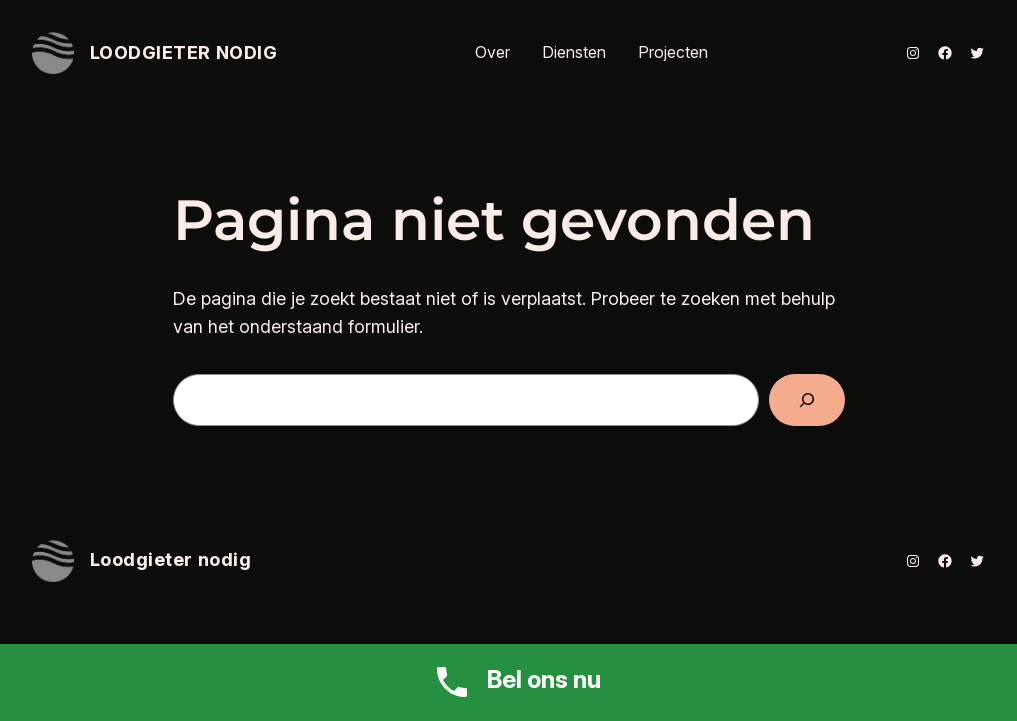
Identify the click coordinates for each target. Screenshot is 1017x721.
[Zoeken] (807, 400)
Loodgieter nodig (184, 52)
